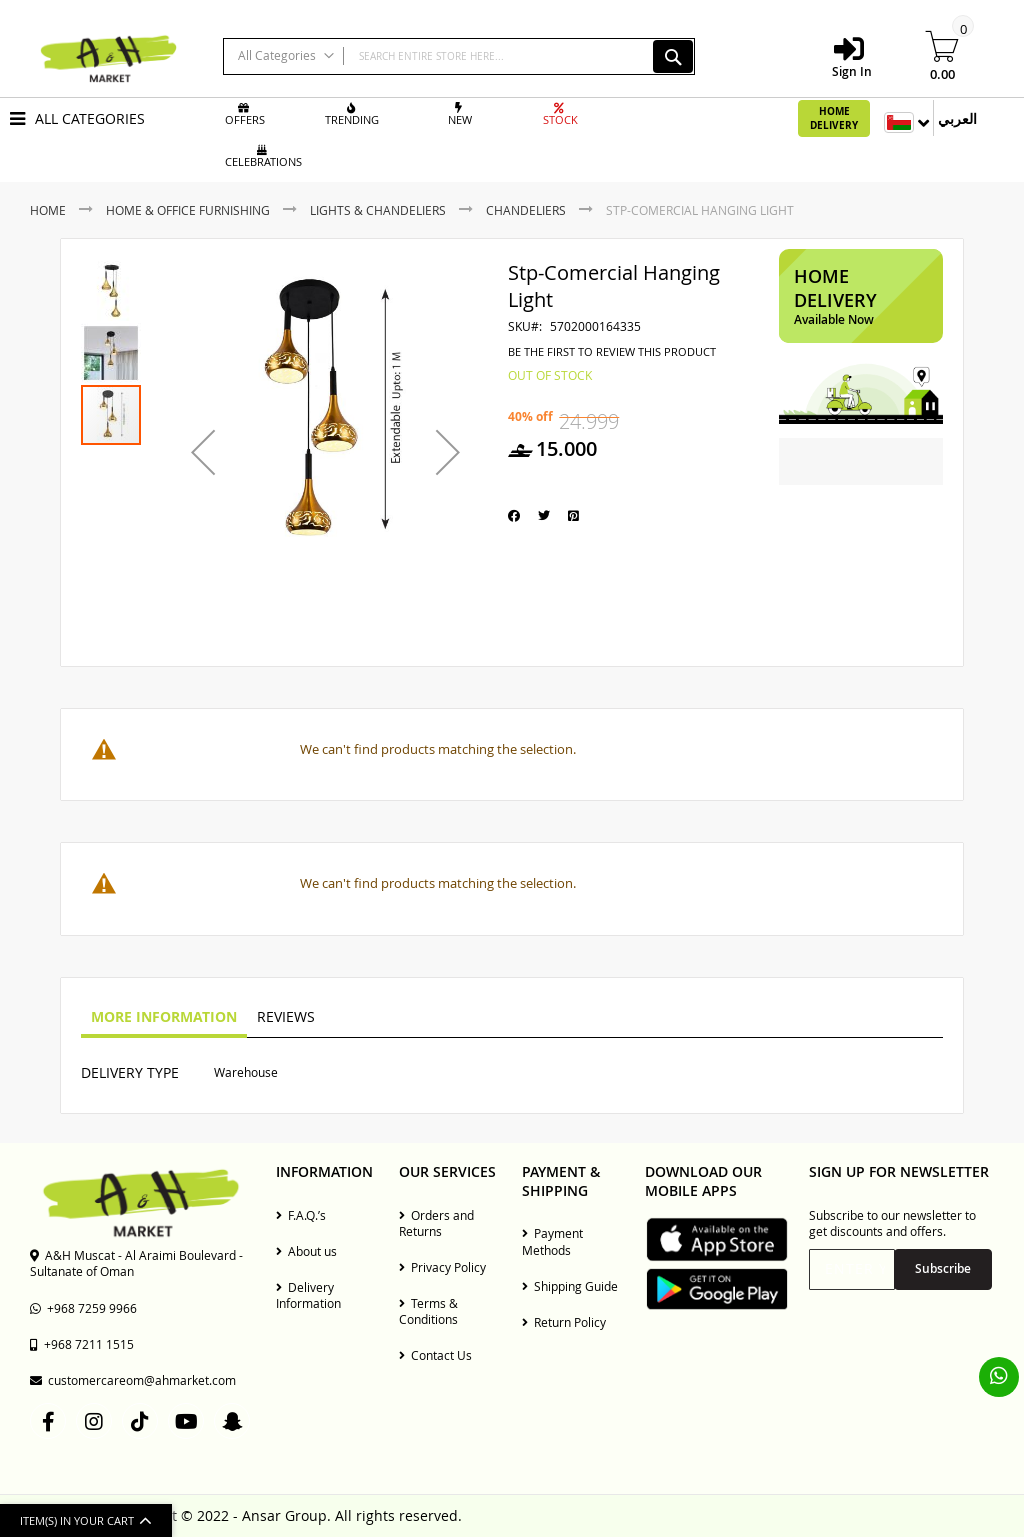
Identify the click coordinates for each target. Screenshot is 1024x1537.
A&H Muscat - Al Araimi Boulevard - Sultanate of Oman (136, 1263)
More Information (164, 1016)
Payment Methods (552, 1241)
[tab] (164, 1018)
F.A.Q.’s (301, 1215)
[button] (203, 452)
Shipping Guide (570, 1286)
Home (48, 210)
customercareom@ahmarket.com (133, 1380)
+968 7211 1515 (82, 1344)
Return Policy (564, 1322)
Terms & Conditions (428, 1311)
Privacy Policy (442, 1267)
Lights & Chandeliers (378, 210)
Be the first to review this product (612, 352)
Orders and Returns (436, 1223)
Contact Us (435, 1355)
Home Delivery (834, 118)
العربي (957, 118)
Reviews (286, 1016)
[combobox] (459, 56)
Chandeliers (526, 210)
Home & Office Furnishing (188, 210)
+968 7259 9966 (83, 1308)
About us (306, 1251)
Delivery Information (308, 1295)
